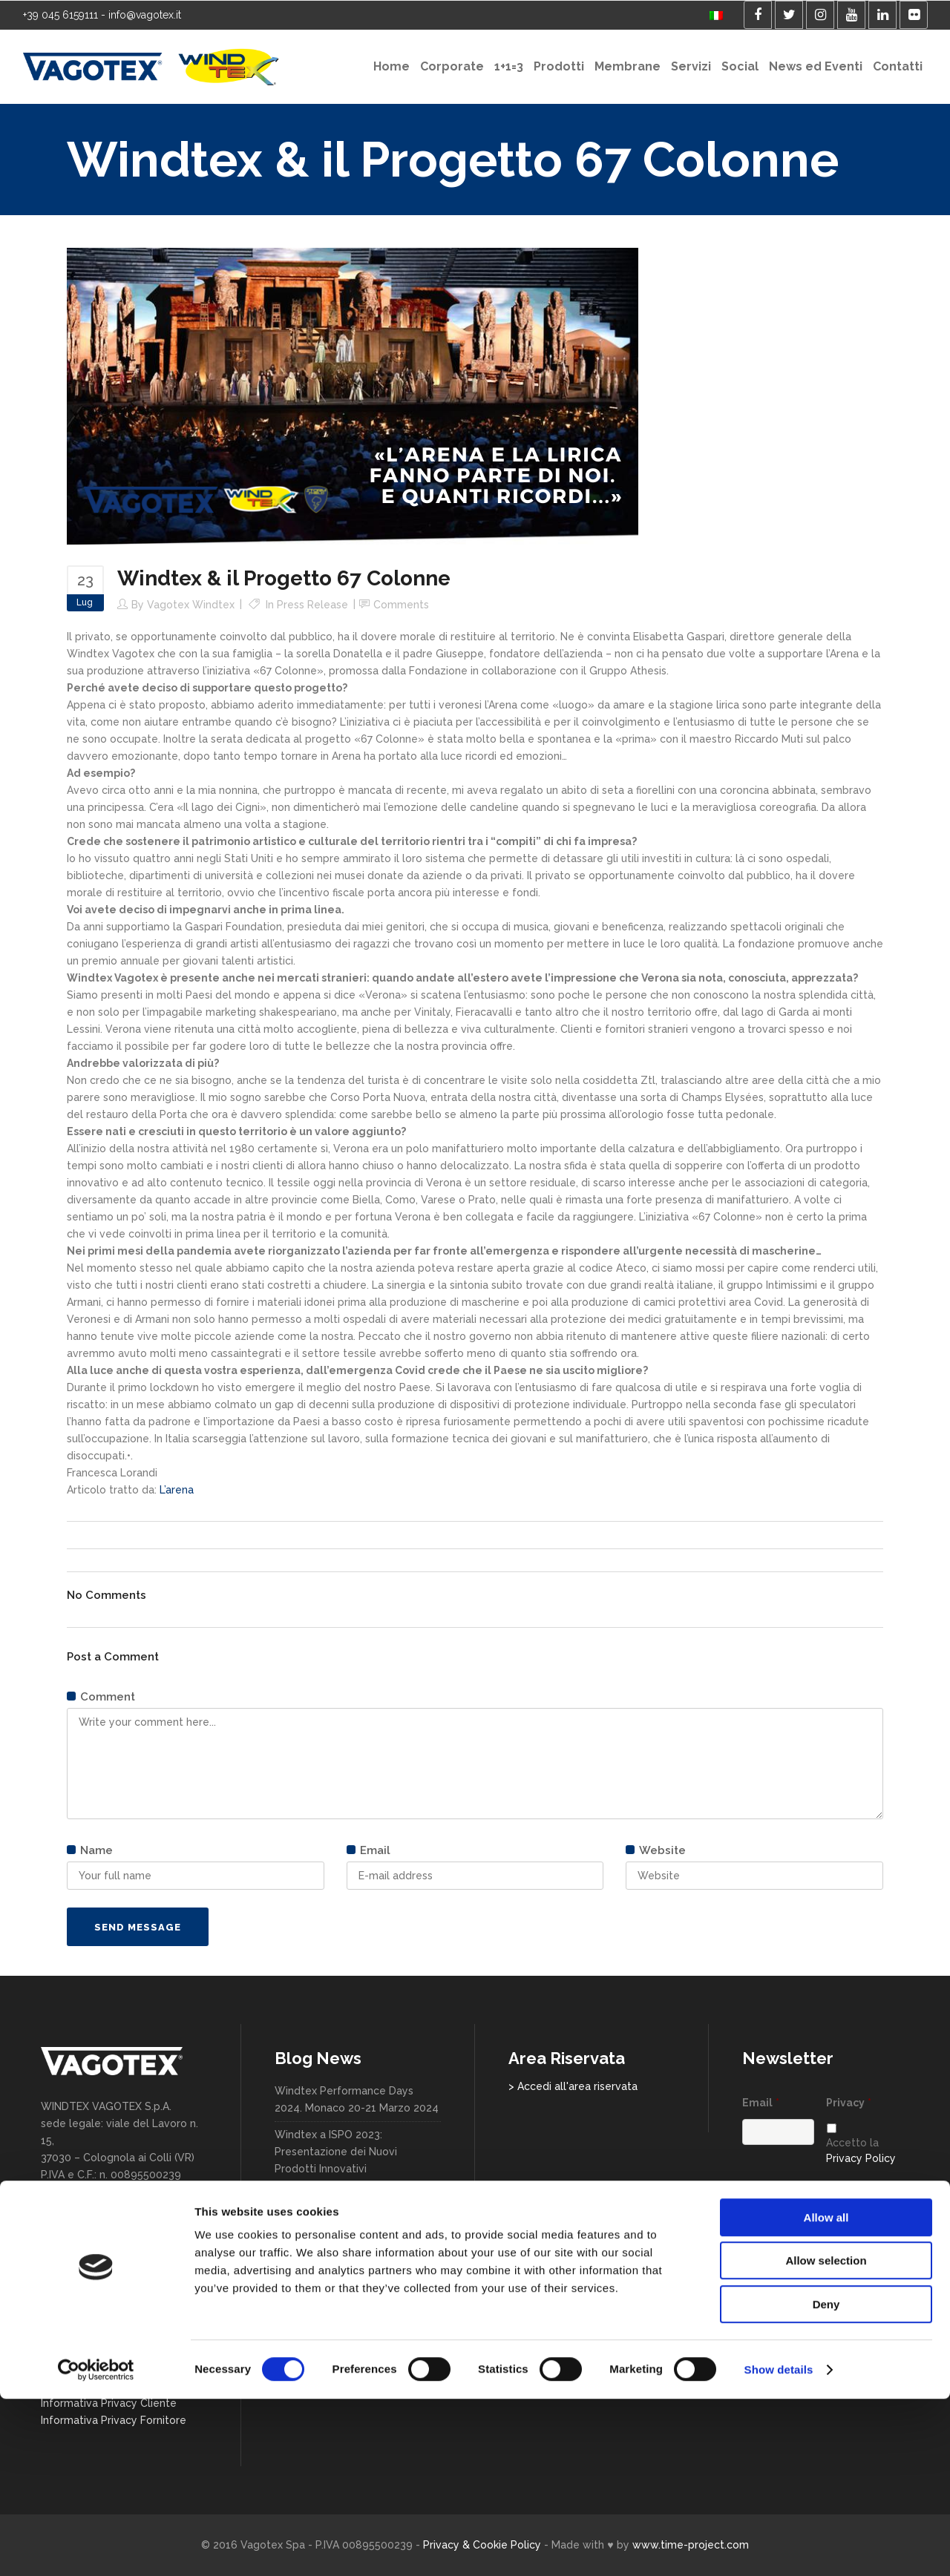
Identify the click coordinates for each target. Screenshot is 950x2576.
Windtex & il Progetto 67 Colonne (337, 2203)
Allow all (826, 2394)
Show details (778, 2546)
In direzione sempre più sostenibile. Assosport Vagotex (352, 2274)
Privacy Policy (861, 2158)
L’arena (177, 1490)
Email (760, 2103)
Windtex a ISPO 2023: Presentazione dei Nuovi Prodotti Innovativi (336, 2152)
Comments (401, 605)
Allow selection (825, 2438)
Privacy (848, 2103)
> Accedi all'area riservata (573, 2086)
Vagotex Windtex (191, 605)
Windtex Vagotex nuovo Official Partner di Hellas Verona (354, 2318)
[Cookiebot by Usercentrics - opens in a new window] (96, 2547)
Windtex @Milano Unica (333, 2239)
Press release (312, 605)
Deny (826, 2481)
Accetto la (861, 2150)
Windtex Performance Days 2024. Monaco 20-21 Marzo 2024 (357, 2099)
